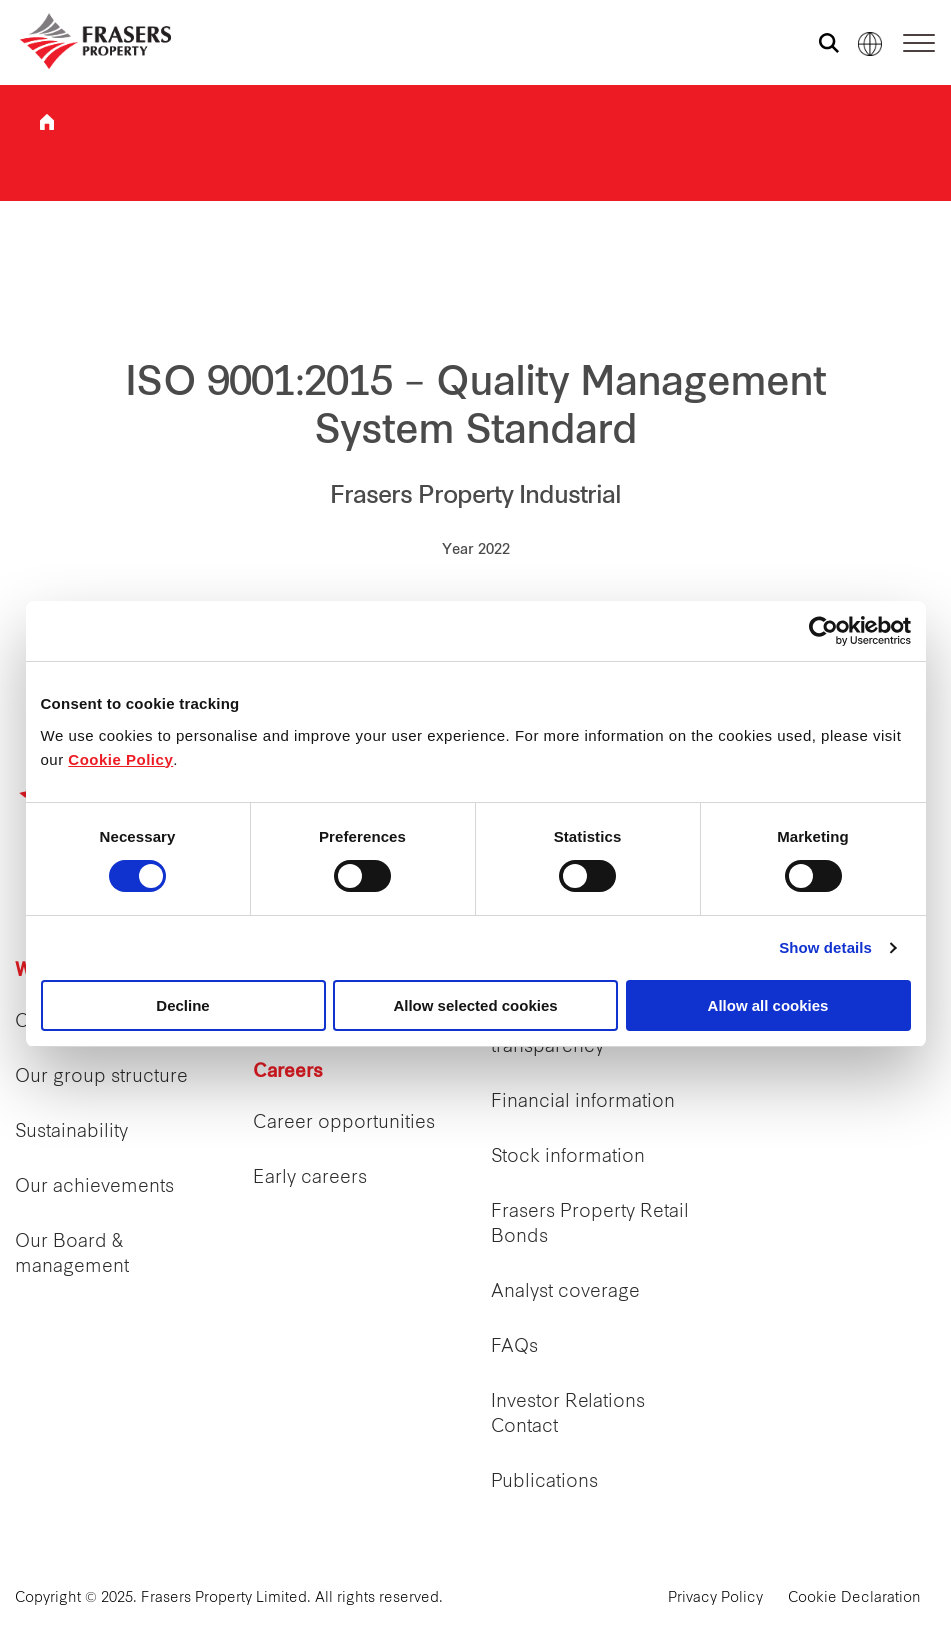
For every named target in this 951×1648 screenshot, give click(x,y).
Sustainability (71, 1132)
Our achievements (94, 1187)
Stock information (568, 1157)
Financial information (583, 1102)
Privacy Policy (715, 1598)
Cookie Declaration (854, 1598)
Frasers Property (47, 122)
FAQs (514, 1347)
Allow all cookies (768, 1005)
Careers (288, 1072)
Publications (544, 1482)
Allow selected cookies (475, 1005)
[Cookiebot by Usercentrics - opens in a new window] (823, 631)
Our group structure (101, 1077)
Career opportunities (344, 1123)
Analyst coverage (565, 1292)
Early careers (310, 1178)
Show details (825, 947)
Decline (182, 1005)
